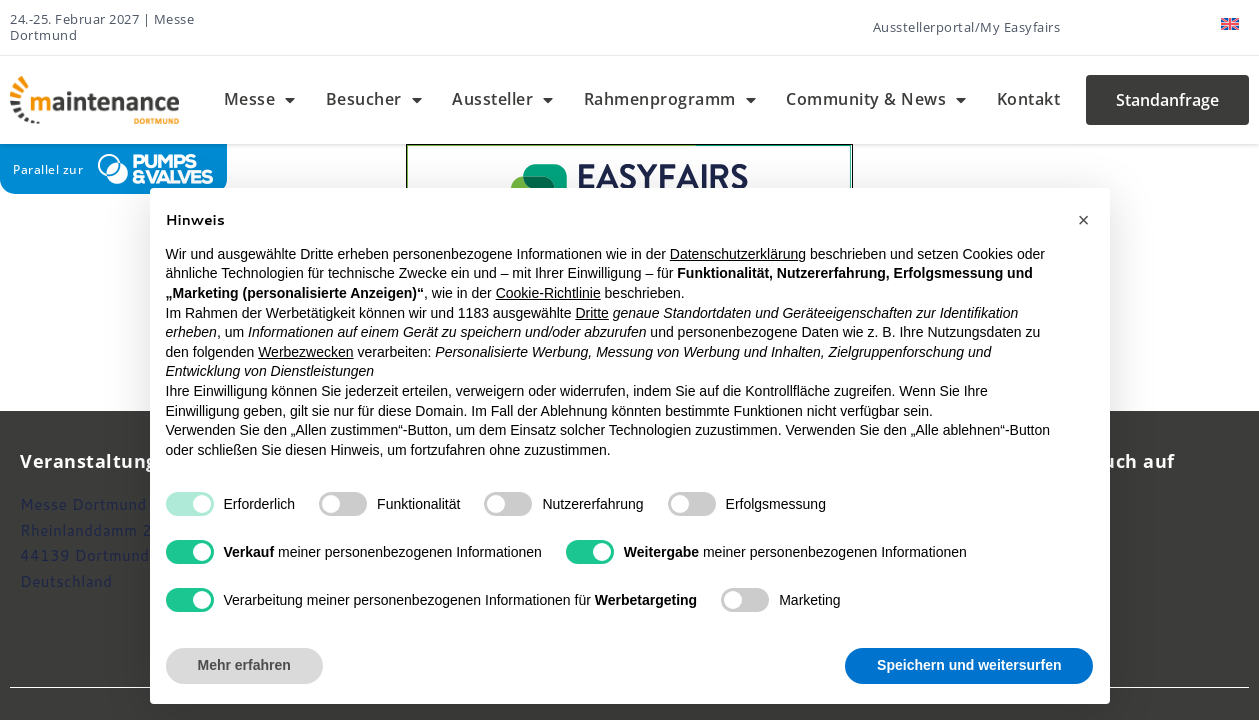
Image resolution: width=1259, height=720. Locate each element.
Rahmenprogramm (670, 100)
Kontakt (1029, 99)
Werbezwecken (305, 352)
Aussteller (503, 100)
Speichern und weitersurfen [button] (969, 665)
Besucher (374, 100)
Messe (260, 100)
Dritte (591, 313)
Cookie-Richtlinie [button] (548, 293)
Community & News (876, 100)
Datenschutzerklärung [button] (738, 254)
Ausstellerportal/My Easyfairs (967, 27)
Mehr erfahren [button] (244, 665)
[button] (1084, 220)
